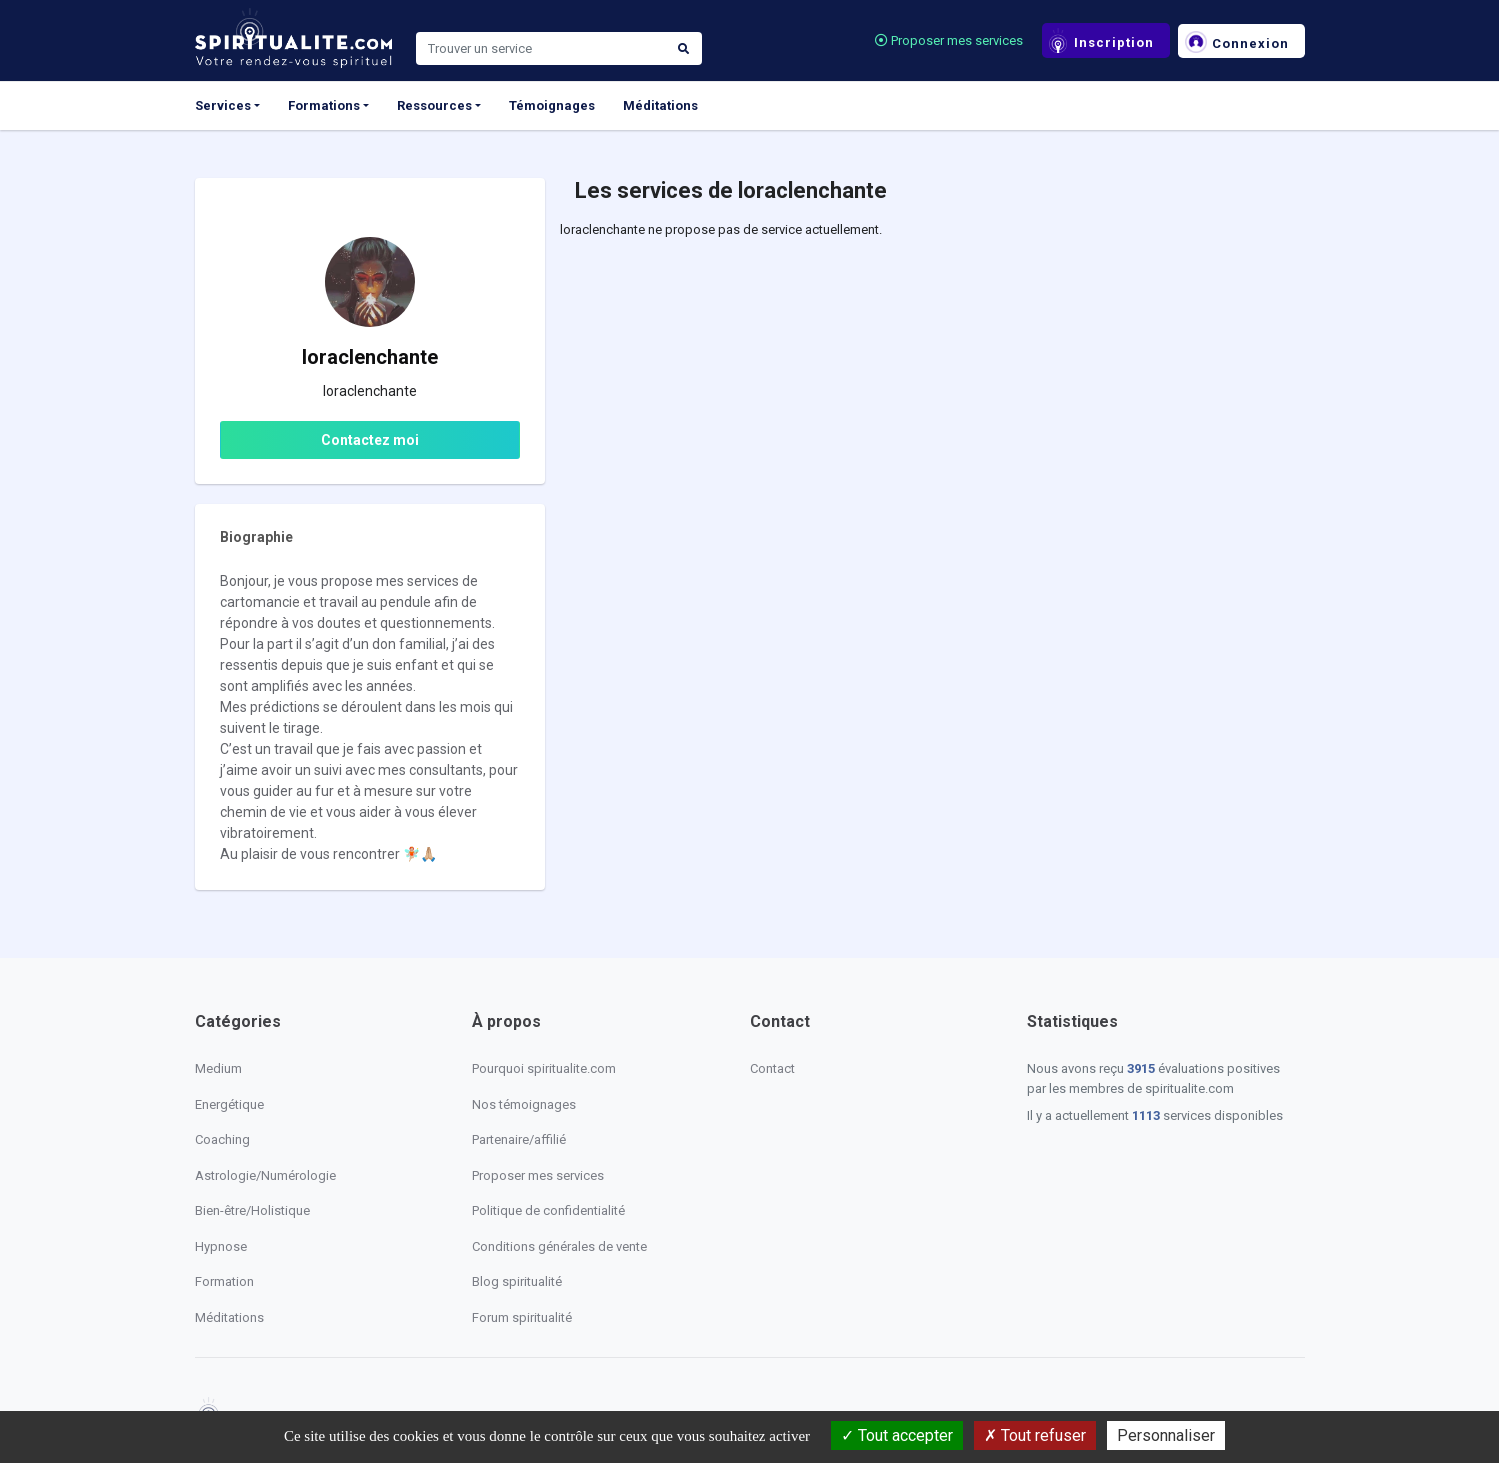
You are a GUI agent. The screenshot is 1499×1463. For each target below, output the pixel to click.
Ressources (434, 105)
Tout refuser (1035, 1435)
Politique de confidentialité (548, 1210)
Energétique (229, 1104)
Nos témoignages (524, 1104)
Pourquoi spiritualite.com (544, 1068)
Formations (324, 105)
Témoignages (552, 105)
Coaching (222, 1139)
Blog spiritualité (517, 1281)
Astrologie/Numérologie (265, 1175)
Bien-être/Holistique (252, 1210)
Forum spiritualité (522, 1317)
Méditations (660, 105)
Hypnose (221, 1246)
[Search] (541, 49)
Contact (772, 1068)
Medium (218, 1068)
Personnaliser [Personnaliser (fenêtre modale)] (1166, 1435)
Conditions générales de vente (559, 1246)
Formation (224, 1281)
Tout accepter (897, 1435)
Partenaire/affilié (519, 1139)
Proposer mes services (949, 40)
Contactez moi (370, 440)
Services (223, 105)
